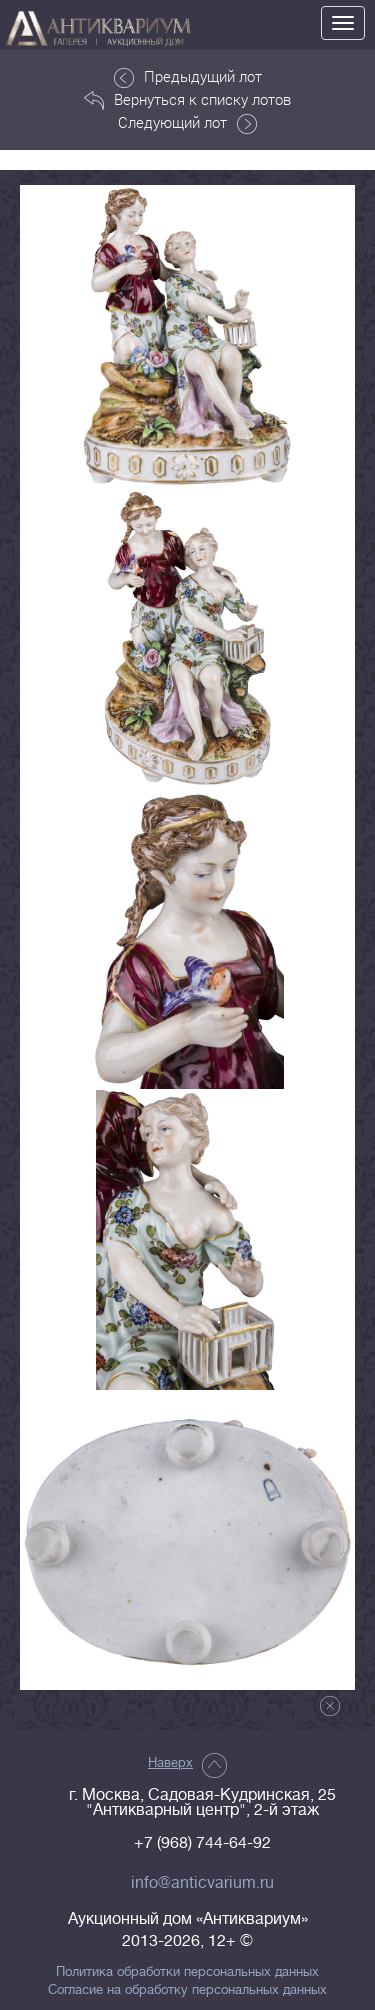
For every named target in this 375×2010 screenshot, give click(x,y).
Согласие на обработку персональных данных (187, 1990)
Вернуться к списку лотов (187, 100)
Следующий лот (187, 123)
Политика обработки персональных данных (187, 1972)
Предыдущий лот (188, 77)
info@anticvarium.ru (202, 1883)
